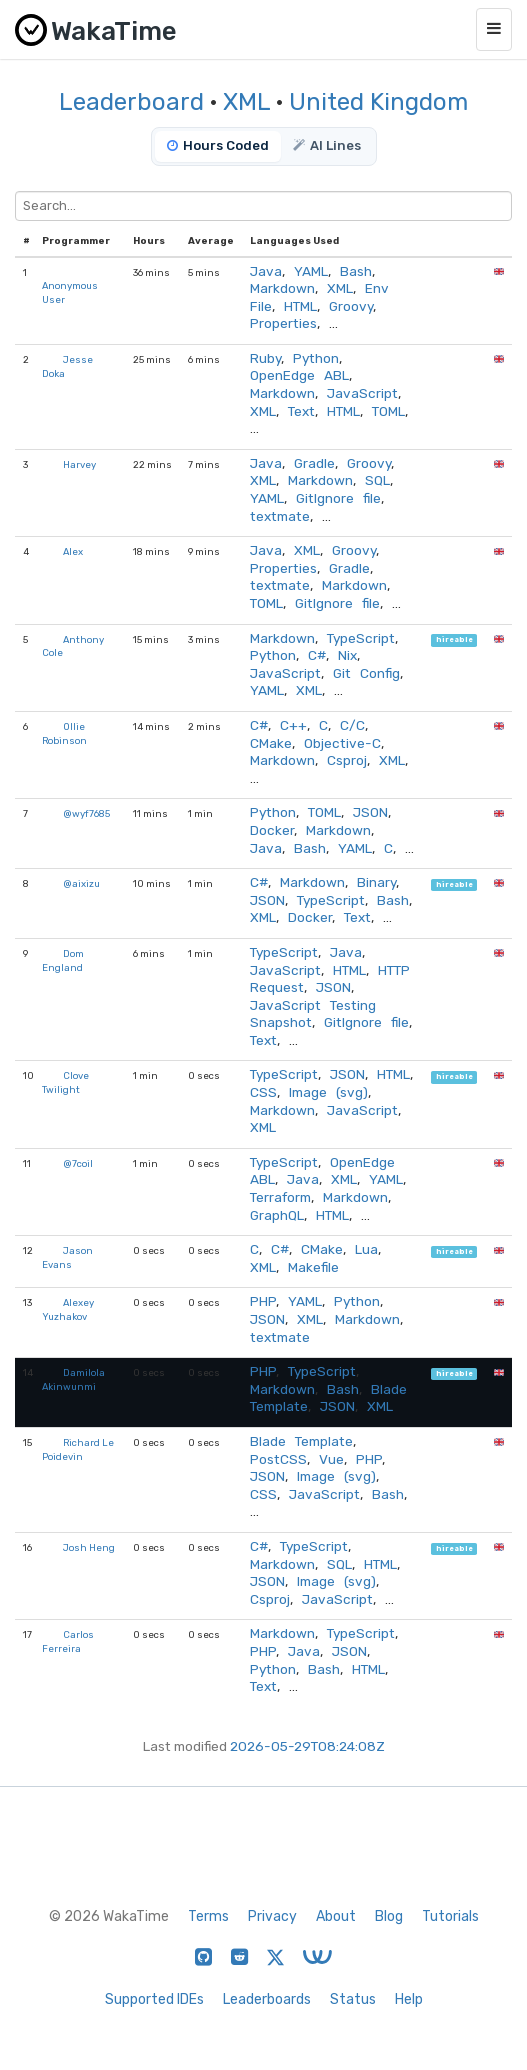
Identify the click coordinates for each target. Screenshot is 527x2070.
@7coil (78, 1163)
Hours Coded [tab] (218, 145)
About (336, 1916)
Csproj (347, 760)
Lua (366, 1249)
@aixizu (81, 883)
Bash (356, 271)
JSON (370, 812)
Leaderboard (131, 102)
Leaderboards (267, 1999)
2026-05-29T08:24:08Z (307, 1746)
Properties (283, 323)
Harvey (79, 464)
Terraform (280, 1197)
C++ (293, 725)
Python (316, 358)
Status (353, 1999)
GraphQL (277, 1215)
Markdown (282, 288)
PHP (263, 1301)
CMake (271, 743)
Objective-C (342, 743)
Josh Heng (89, 1547)
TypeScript (361, 638)
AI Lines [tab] (327, 145)
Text (301, 411)
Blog (389, 1916)
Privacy (272, 1916)
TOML (388, 411)
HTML (300, 306)
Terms (208, 1916)
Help (409, 1999)
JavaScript (362, 393)
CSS (263, 1092)
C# (317, 655)
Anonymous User (70, 292)
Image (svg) (328, 1092)
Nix (347, 655)
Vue (331, 1459)
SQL (377, 480)
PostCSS (278, 1459)
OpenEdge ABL (299, 375)
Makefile (313, 1267)
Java (266, 271)
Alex (73, 551)
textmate (280, 516)
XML (246, 102)
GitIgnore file (338, 498)
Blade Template (301, 1441)
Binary (376, 882)
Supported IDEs (154, 1999)
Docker (272, 830)
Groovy (351, 306)
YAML (311, 271)
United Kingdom (378, 102)
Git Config (366, 673)
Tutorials (450, 1916)
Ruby (265, 358)
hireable (454, 640)
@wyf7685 (86, 813)
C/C (352, 725)
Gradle (314, 463)
